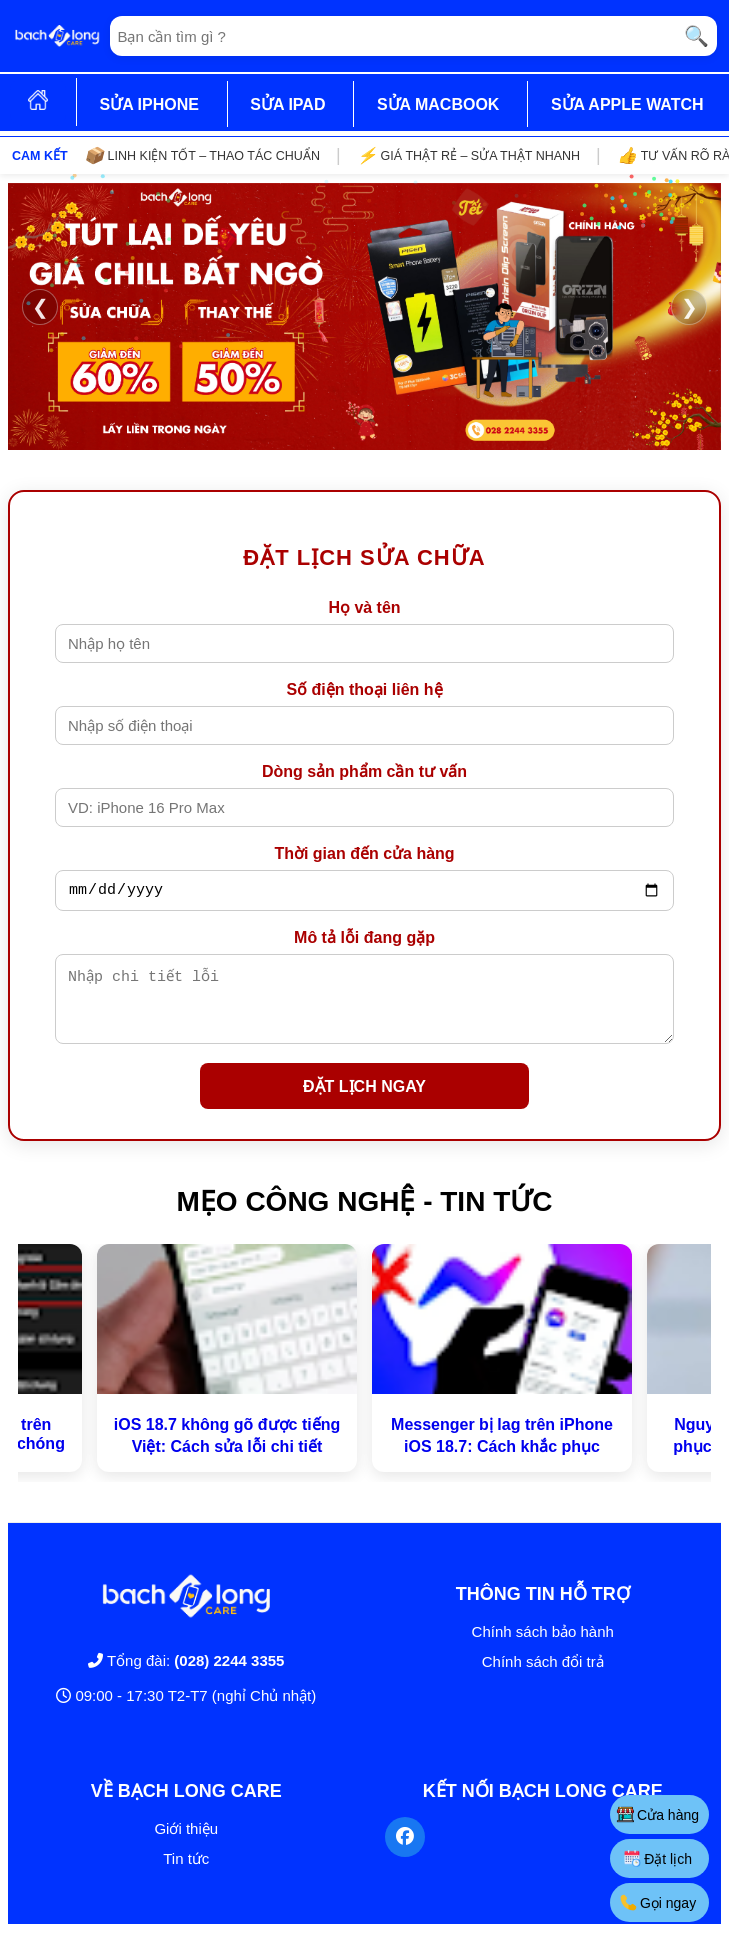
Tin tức (186, 1873)
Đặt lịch (657, 1858)
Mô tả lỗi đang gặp (364, 940)
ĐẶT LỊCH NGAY (364, 1101)
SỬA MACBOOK (438, 104)
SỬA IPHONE (148, 104)
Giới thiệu (186, 1843)
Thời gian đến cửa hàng (364, 853)
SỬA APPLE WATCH (627, 104)
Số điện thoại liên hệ (364, 689)
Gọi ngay (657, 1902)
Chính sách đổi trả (543, 1676)
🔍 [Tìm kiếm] (696, 36)
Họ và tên (364, 607)
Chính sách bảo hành (543, 1646)
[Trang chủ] (57, 36)
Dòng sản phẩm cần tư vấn (364, 771)
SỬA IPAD (287, 104)
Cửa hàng (657, 1814)
